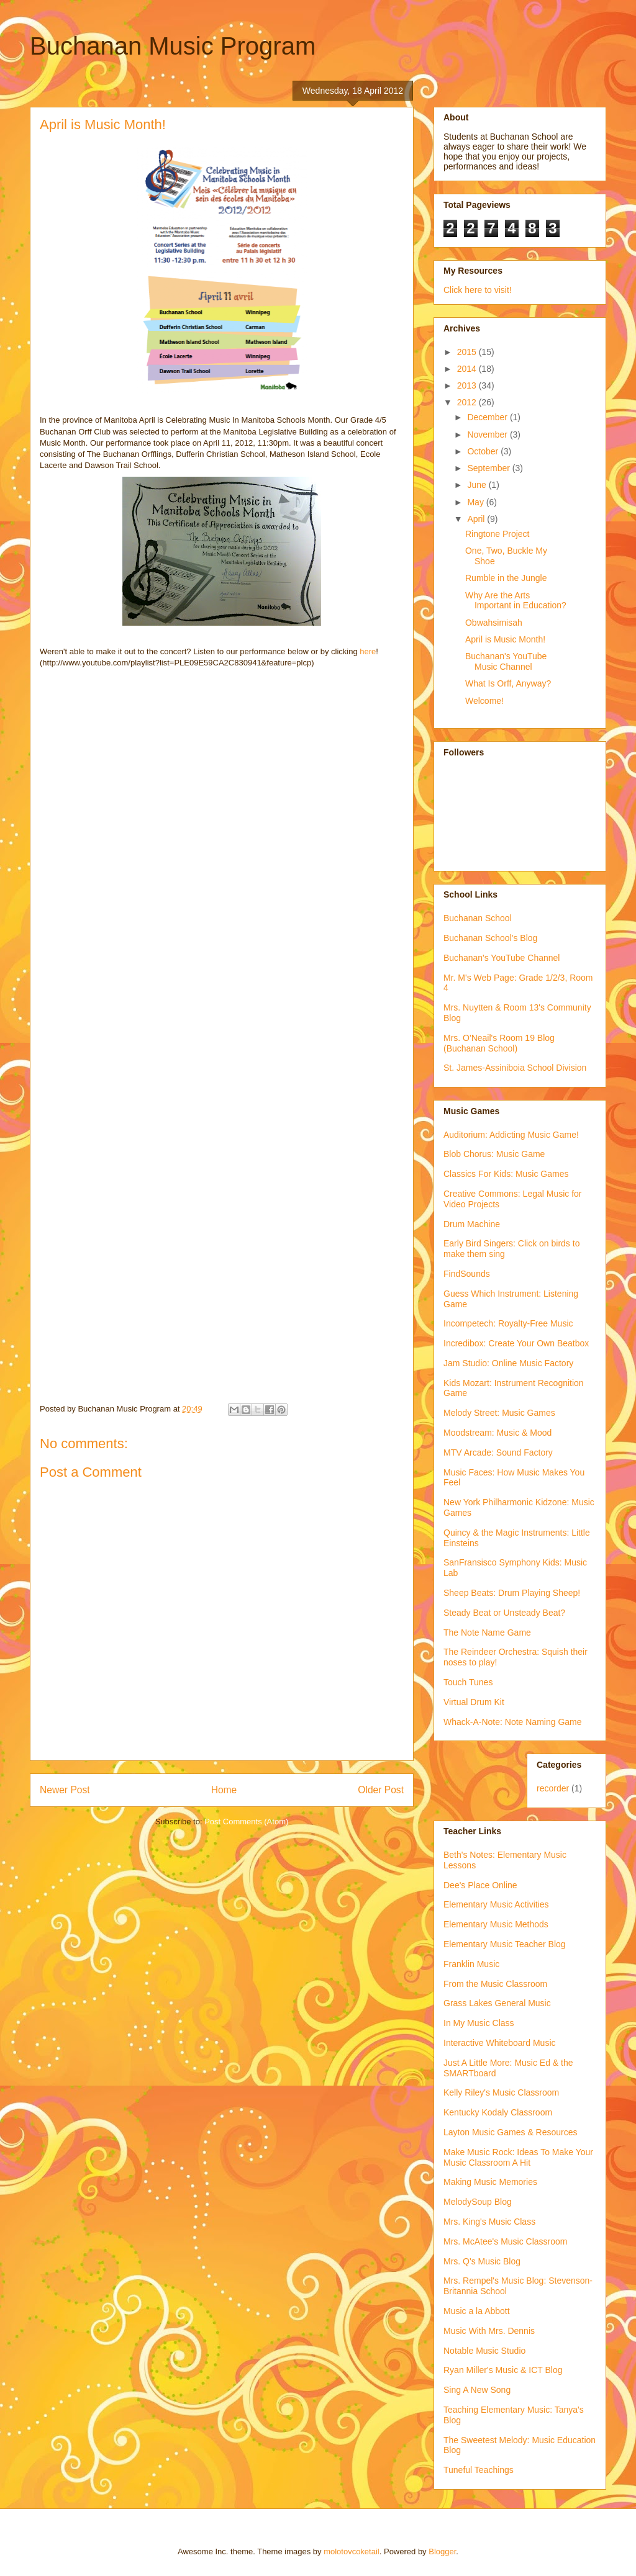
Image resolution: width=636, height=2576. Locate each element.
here (368, 651)
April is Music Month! (505, 639)
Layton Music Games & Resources (510, 2132)
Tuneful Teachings (478, 2470)
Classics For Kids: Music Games (505, 1174)
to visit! (496, 290)
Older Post (381, 1790)
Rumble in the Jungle (506, 578)
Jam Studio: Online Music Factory (508, 1363)
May (476, 502)
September (489, 468)
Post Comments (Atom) (246, 1821)
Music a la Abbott (476, 2311)
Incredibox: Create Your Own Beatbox (516, 1343)
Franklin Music (471, 1964)
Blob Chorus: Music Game (494, 1154)
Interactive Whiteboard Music (499, 2043)
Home (224, 1790)
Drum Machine (471, 1224)
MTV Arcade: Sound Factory (498, 1452)
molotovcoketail (351, 2551)
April (477, 519)
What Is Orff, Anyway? (508, 683)
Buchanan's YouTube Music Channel (506, 661)
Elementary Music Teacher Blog (504, 1944)
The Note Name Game (487, 1632)
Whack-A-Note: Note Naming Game (512, 1722)
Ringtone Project (497, 534)
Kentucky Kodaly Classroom (497, 2112)
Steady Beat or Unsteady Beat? (504, 1613)
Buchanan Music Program (173, 46)
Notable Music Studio (484, 2351)
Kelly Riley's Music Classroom (501, 2092)
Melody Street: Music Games (499, 1413)
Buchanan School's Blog (490, 938)
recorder (553, 1788)
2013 (468, 385)
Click (454, 290)
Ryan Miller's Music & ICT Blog (502, 2370)
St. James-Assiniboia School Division (514, 1068)
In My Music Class (478, 2023)
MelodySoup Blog (477, 2202)
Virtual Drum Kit (473, 1702)
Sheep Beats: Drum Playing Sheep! (511, 1593)
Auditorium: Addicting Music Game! (511, 1135)
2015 (468, 352)
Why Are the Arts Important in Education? (515, 600)
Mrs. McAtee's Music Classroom (505, 2241)
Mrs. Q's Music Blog (481, 2261)
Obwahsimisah (493, 623)
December (488, 417)
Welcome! (484, 701)
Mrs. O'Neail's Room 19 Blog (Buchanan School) (499, 1043)
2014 (468, 369)
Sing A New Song (477, 2390)
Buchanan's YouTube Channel (501, 958)
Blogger (442, 2551)
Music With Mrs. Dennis (489, 2331)
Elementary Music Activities (496, 1904)
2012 (468, 402)
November (488, 434)
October (484, 451)
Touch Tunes (468, 1682)
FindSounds (466, 1274)
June (477, 485)
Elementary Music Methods (495, 1924)
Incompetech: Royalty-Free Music (508, 1323)
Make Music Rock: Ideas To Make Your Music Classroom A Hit (518, 2157)
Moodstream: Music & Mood (497, 1433)
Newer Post (65, 1790)
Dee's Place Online (480, 1885)
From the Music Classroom (495, 1984)
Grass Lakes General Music (497, 2003)
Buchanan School (477, 918)
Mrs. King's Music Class (489, 2222)
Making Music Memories (490, 2182)
